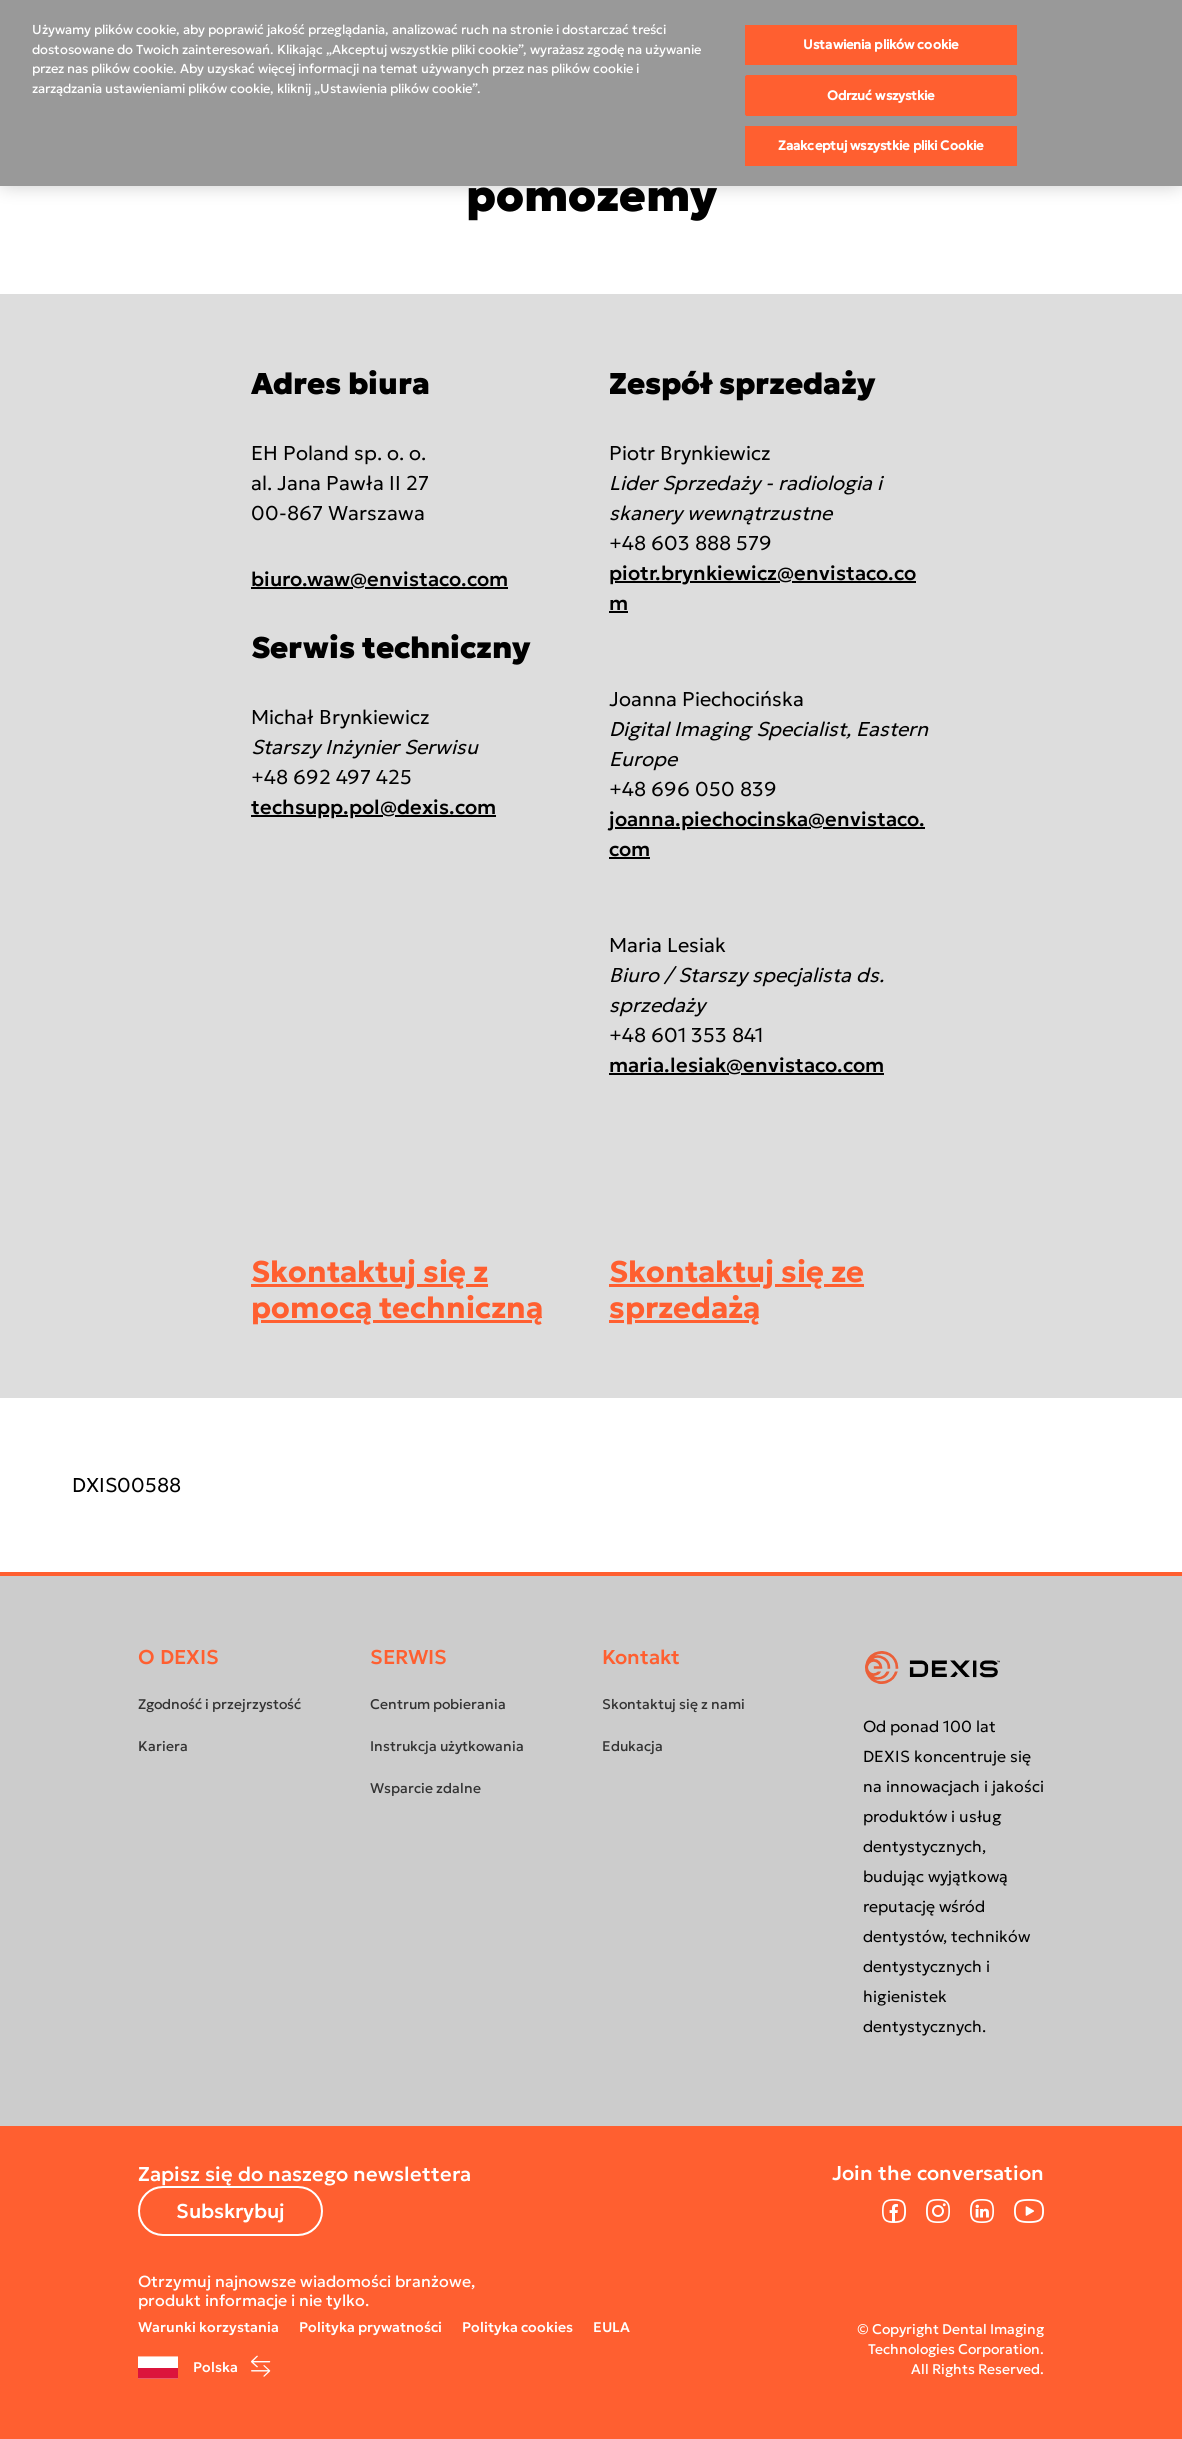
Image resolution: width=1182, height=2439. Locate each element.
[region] (591, 93)
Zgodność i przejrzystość (219, 1704)
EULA (611, 2327)
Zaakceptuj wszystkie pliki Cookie (880, 145)
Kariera (163, 1746)
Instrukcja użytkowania (447, 1746)
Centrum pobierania (438, 1704)
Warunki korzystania (208, 2327)
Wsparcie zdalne (425, 1788)
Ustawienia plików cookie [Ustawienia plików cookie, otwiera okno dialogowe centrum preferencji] (880, 44)
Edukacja (632, 1746)
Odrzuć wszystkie (881, 95)
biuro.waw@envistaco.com (379, 579)
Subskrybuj (230, 2211)
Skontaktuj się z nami (673, 1704)
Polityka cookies (517, 2327)
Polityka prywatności (370, 2327)
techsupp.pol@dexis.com (373, 807)
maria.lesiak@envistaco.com (746, 1065)
